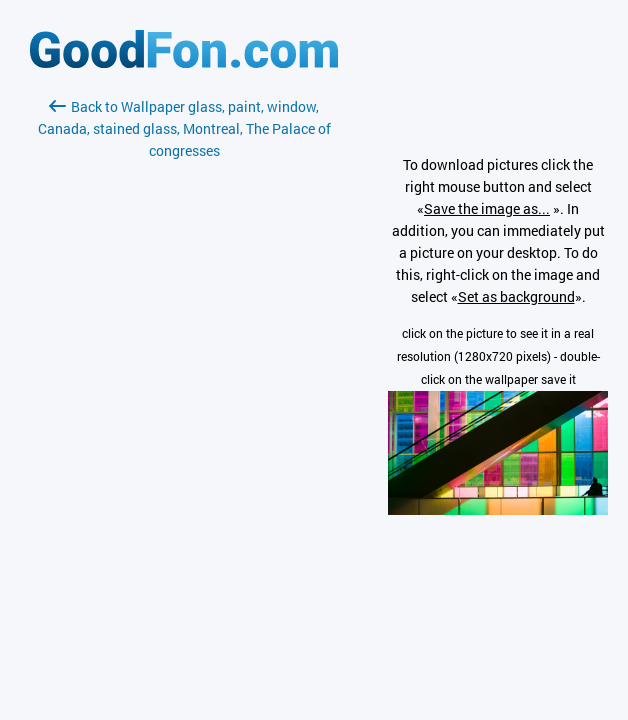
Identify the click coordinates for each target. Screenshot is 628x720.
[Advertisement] (184, 399)
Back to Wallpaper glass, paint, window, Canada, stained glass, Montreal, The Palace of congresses (184, 128)
